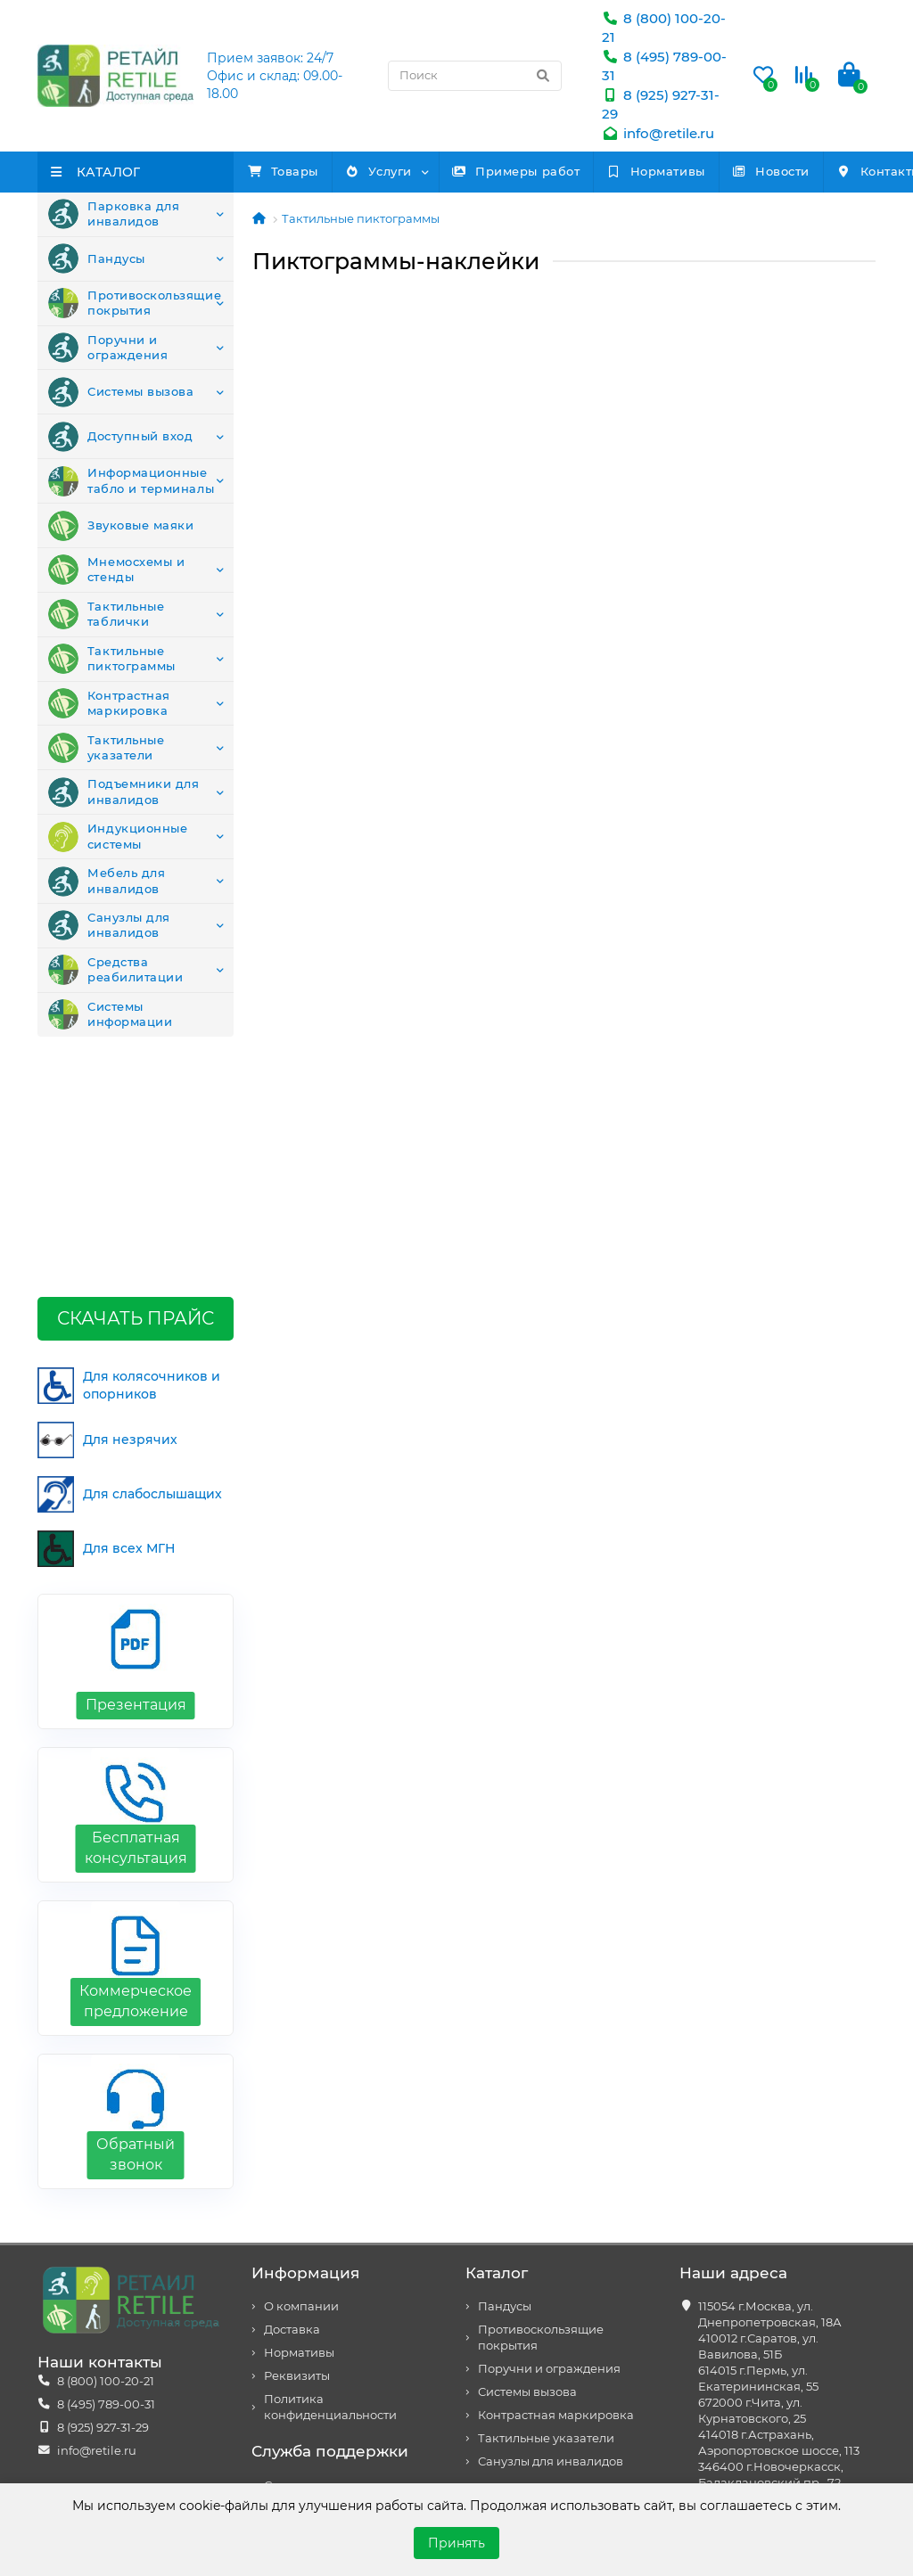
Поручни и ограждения (108, 351)
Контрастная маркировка (109, 715)
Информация (305, 2054)
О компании (301, 2087)
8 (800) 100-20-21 (105, 2162)
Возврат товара (311, 2289)
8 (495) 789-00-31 (106, 2185)
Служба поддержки (329, 2232)
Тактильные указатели (106, 760)
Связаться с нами (316, 2266)
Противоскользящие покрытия (134, 306)
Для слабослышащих (129, 1275)
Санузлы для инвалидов (109, 942)
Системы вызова (120, 396)
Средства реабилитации (115, 987)
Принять (456, 2543)
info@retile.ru (658, 133)
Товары (297, 171)
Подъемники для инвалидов (123, 806)
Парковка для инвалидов (113, 215)
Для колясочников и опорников (128, 1166)
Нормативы (754, 171)
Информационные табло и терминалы (131, 487)
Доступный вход (120, 442)
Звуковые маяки (120, 533)
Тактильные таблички (106, 624)
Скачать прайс (135, 1099)
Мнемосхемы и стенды (116, 578)
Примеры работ (586, 171)
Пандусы (96, 260)
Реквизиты (297, 2156)
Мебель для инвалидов (106, 897)
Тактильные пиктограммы (112, 669)
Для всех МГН (106, 1329)
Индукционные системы (117, 851)
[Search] (475, 76)
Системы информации (110, 1033)
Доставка (292, 2110)
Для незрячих (107, 1220)
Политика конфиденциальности (330, 2188)
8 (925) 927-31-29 (103, 2208)
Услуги (420, 171)
